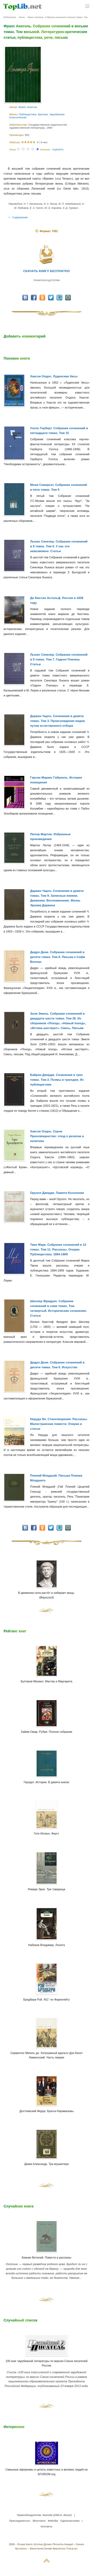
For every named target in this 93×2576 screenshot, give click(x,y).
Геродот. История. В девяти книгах (46, 1787)
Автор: (13, 107)
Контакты (46, 2531)
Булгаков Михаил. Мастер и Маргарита (46, 1686)
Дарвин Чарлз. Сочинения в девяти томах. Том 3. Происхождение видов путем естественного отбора (57, 720)
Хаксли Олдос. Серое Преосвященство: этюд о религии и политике (57, 1141)
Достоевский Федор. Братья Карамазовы (46, 2116)
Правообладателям (46, 280)
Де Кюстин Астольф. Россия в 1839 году (57, 600)
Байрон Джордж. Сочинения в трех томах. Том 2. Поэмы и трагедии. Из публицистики (57, 1079)
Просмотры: (17, 135)
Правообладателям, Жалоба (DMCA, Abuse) (44, 2519)
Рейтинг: (15, 142)
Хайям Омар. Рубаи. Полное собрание (46, 1736)
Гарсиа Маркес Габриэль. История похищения (56, 780)
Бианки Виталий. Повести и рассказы (46, 2262)
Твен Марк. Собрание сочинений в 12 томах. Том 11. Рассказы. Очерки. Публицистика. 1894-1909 (58, 1254)
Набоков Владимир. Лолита (46, 1950)
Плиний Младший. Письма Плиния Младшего (56, 1483)
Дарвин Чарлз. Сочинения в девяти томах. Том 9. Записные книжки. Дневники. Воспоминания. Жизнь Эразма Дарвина (57, 898)
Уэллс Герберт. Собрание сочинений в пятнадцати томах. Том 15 (59, 431)
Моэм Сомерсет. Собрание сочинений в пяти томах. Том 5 (58, 487)
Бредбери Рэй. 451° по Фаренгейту (46, 2004)
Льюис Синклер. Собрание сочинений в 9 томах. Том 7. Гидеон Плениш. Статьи (59, 659)
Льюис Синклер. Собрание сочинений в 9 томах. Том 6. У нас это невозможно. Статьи (59, 546)
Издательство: (18, 124)
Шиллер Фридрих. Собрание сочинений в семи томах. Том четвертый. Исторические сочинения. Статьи (58, 1313)
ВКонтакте (39, 2525)
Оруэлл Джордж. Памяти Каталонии (57, 1198)
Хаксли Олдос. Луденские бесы (54, 376)
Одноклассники (69, 2525)
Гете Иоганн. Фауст (46, 1838)
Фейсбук (53, 2525)
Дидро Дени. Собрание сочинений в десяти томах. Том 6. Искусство (57, 1370)
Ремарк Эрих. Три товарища (46, 1894)
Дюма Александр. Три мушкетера (46, 2169)
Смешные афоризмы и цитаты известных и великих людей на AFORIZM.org (46, 2463)
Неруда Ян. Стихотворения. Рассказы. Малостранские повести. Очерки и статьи (59, 1428)
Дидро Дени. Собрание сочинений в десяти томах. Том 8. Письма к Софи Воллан (57, 956)
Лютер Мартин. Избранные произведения (50, 837)
